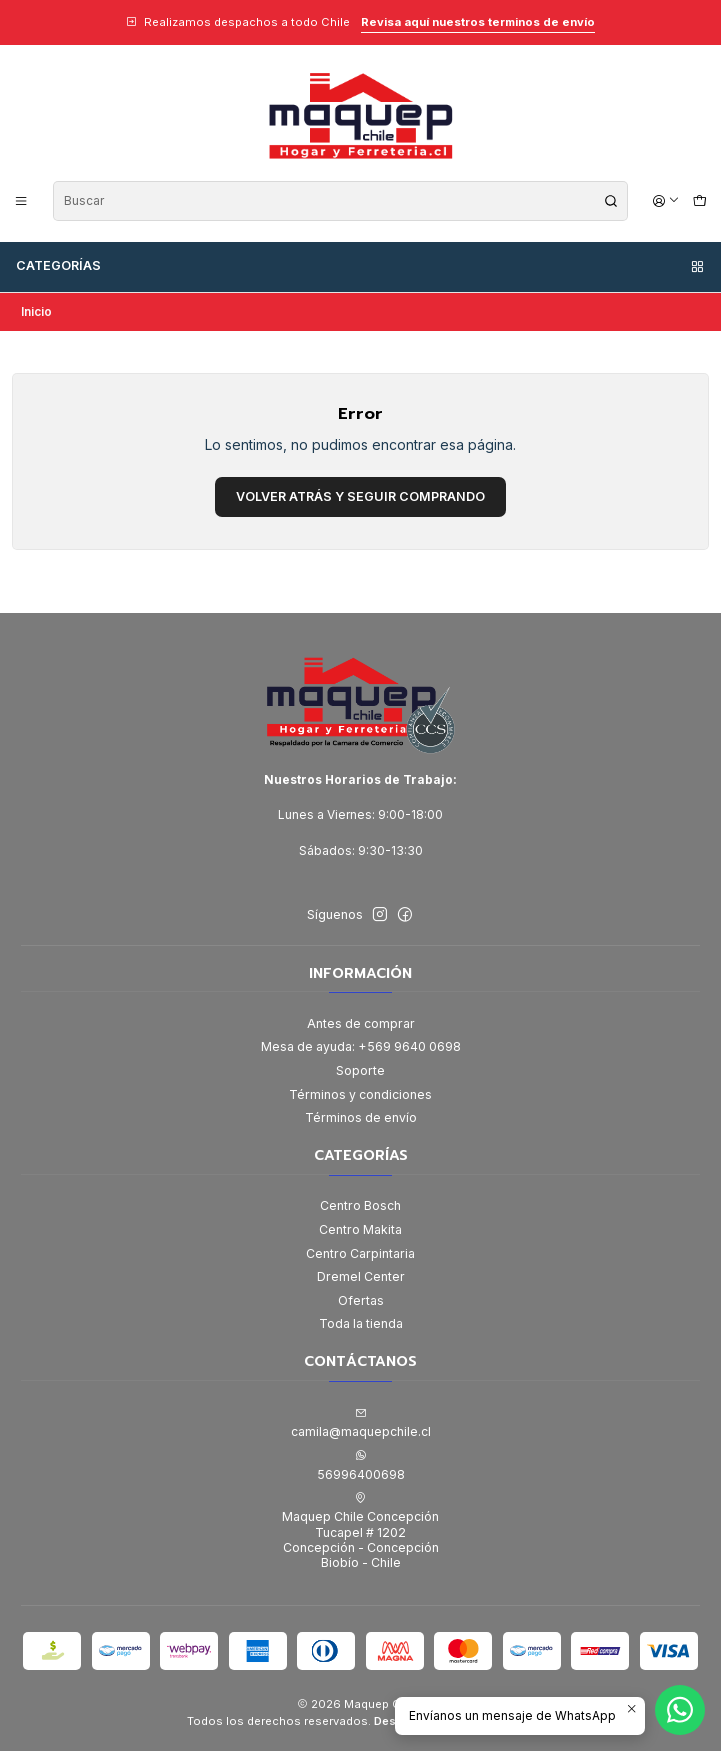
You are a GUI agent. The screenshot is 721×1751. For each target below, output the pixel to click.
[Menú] (21, 200)
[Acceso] (666, 200)
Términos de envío (361, 1117)
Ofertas (361, 1300)
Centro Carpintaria (360, 1253)
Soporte (360, 1070)
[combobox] (340, 201)
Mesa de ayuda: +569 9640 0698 (361, 1046)
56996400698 (361, 1465)
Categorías (361, 266)
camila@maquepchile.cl (361, 1423)
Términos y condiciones (360, 1094)
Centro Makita (360, 1229)
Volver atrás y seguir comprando (360, 496)
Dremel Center (361, 1276)
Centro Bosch (360, 1205)
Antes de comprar (361, 1023)
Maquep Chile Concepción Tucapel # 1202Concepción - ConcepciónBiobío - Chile (360, 1531)
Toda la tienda (361, 1323)
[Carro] (699, 200)
